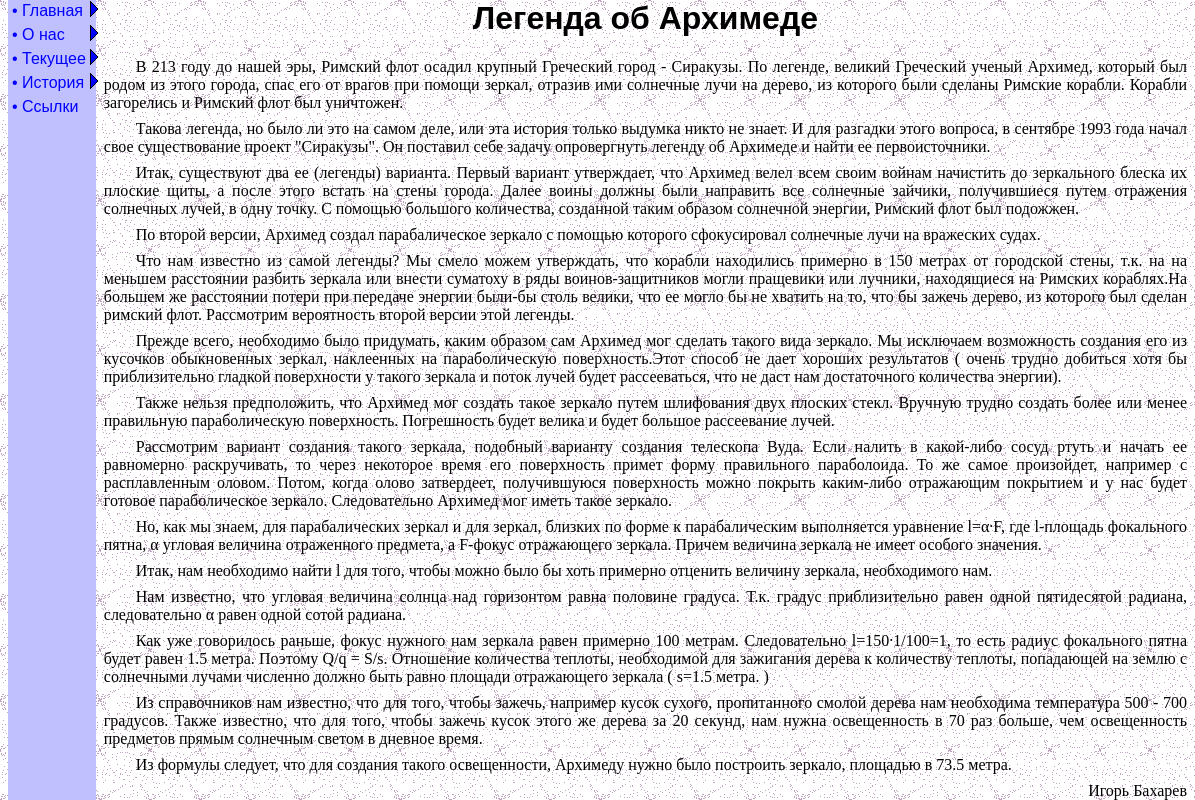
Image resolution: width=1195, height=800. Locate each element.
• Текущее (49, 58)
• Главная (47, 10)
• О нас (38, 34)
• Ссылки (45, 106)
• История (48, 82)
